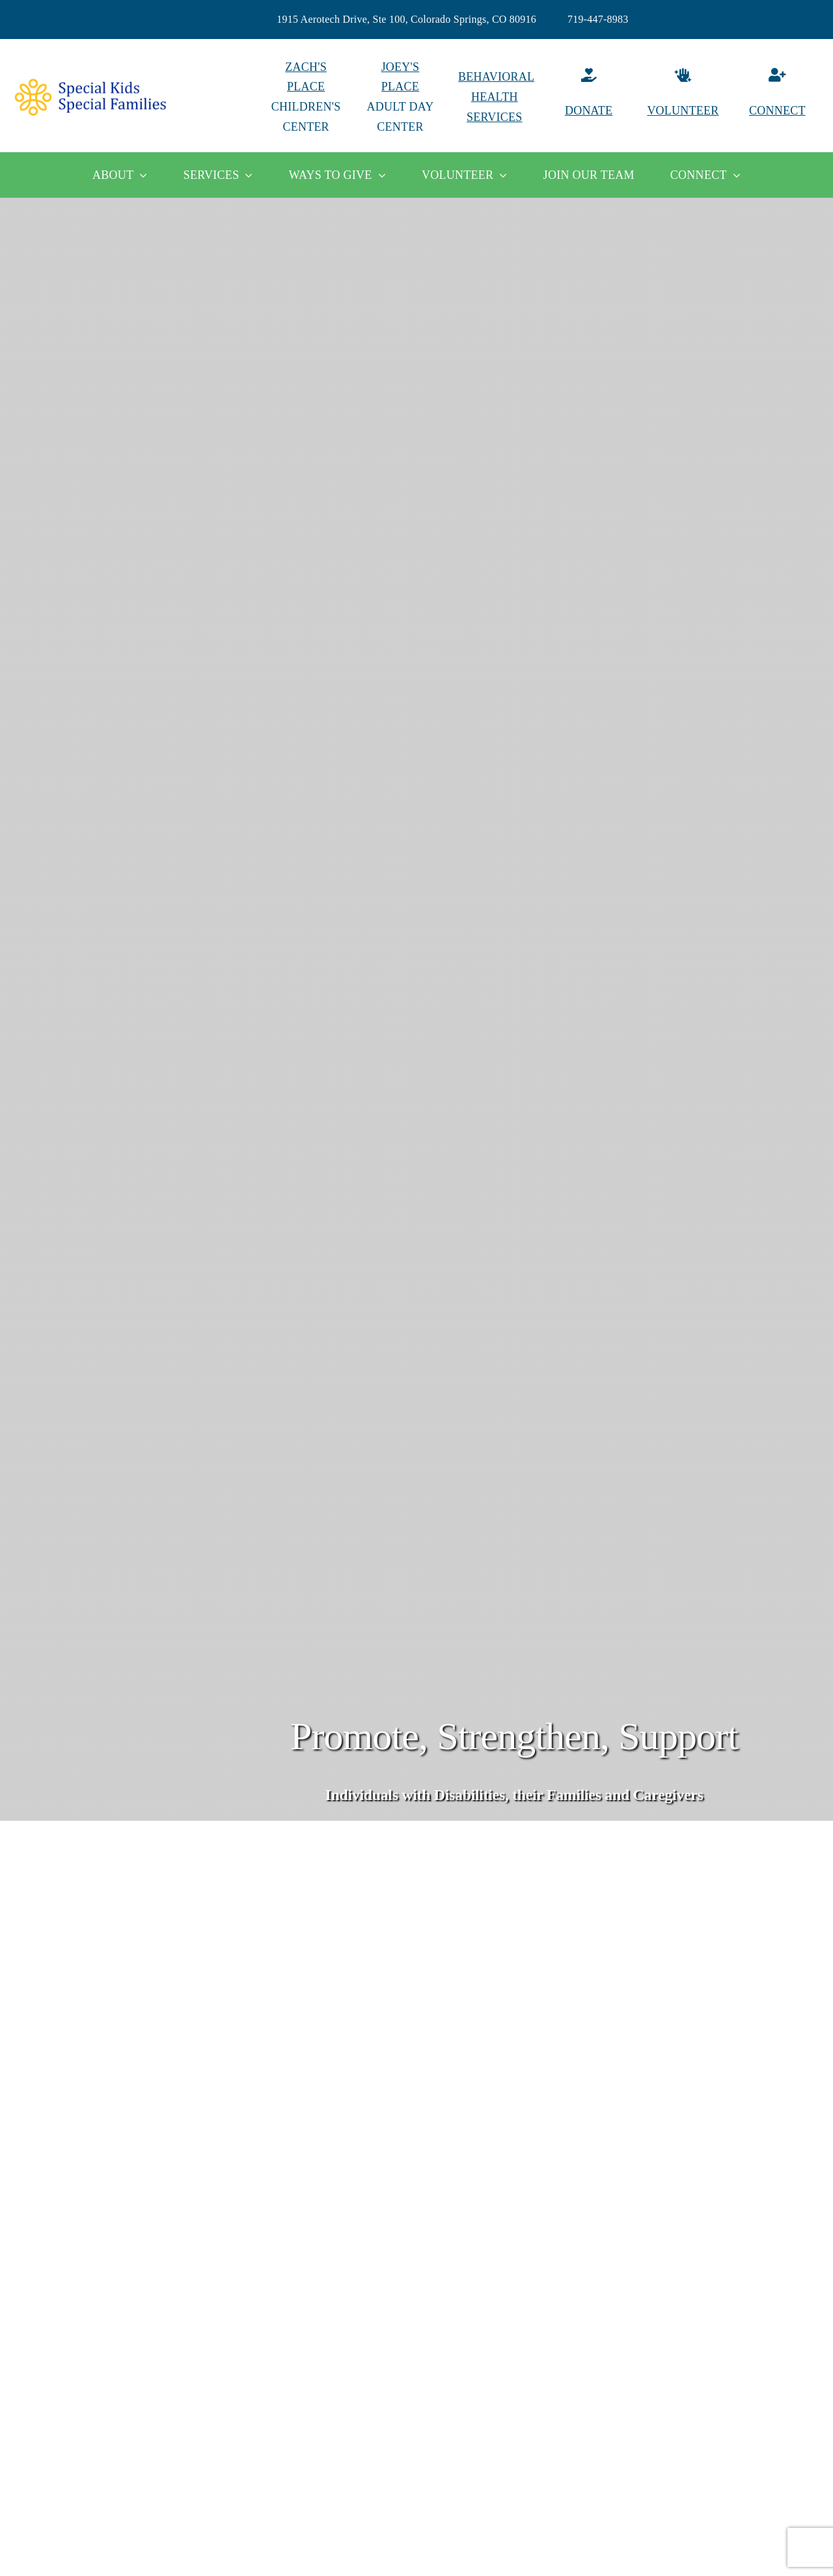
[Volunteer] (683, 97)
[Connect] (777, 97)
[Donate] (589, 97)
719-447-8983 (598, 19)
